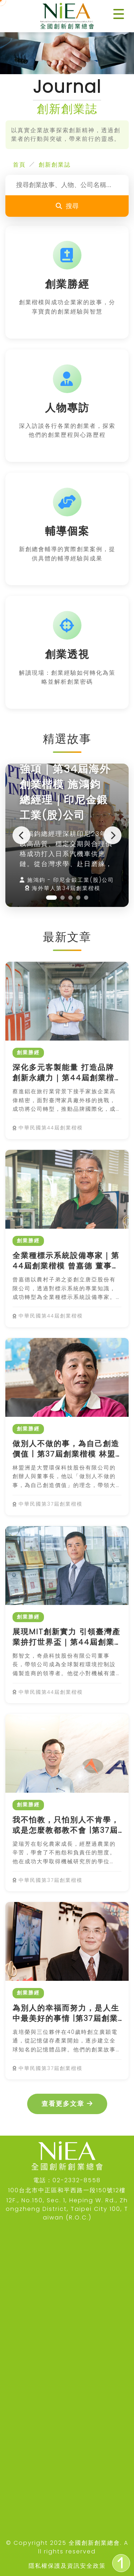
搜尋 (67, 206)
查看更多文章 (67, 2103)
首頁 (19, 165)
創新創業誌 (55, 165)
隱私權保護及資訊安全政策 (67, 2566)
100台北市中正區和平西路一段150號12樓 (67, 2190)
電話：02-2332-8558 (67, 2180)
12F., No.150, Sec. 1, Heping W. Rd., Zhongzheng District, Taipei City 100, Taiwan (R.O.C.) (67, 2209)
